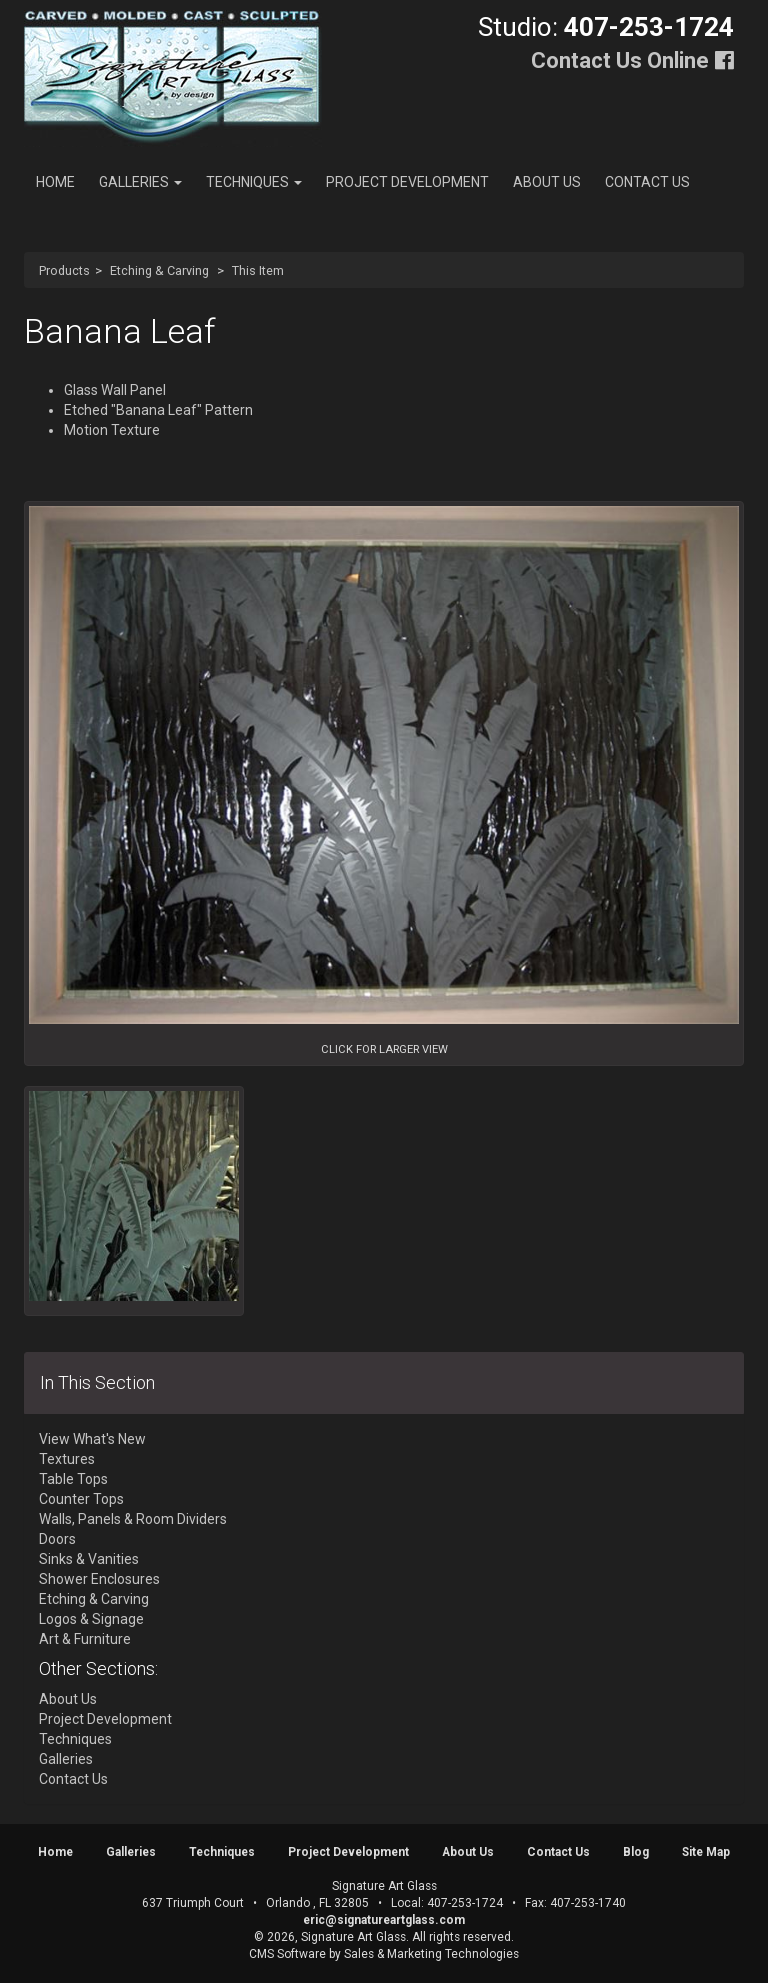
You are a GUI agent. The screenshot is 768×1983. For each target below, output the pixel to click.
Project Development (407, 182)
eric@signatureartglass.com (384, 1920)
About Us (547, 182)
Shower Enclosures (99, 1579)
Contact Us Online (620, 60)
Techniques (254, 182)
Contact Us (647, 182)
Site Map (706, 1852)
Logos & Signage (91, 1619)
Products (64, 270)
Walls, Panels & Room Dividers (133, 1519)
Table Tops (73, 1479)
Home (55, 182)
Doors (57, 1539)
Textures (67, 1459)
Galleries (140, 182)
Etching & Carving (159, 270)
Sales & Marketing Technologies (431, 1954)
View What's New (92, 1439)
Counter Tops (81, 1499)
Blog (636, 1852)
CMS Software (287, 1954)
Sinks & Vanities (89, 1559)
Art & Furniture (85, 1639)
